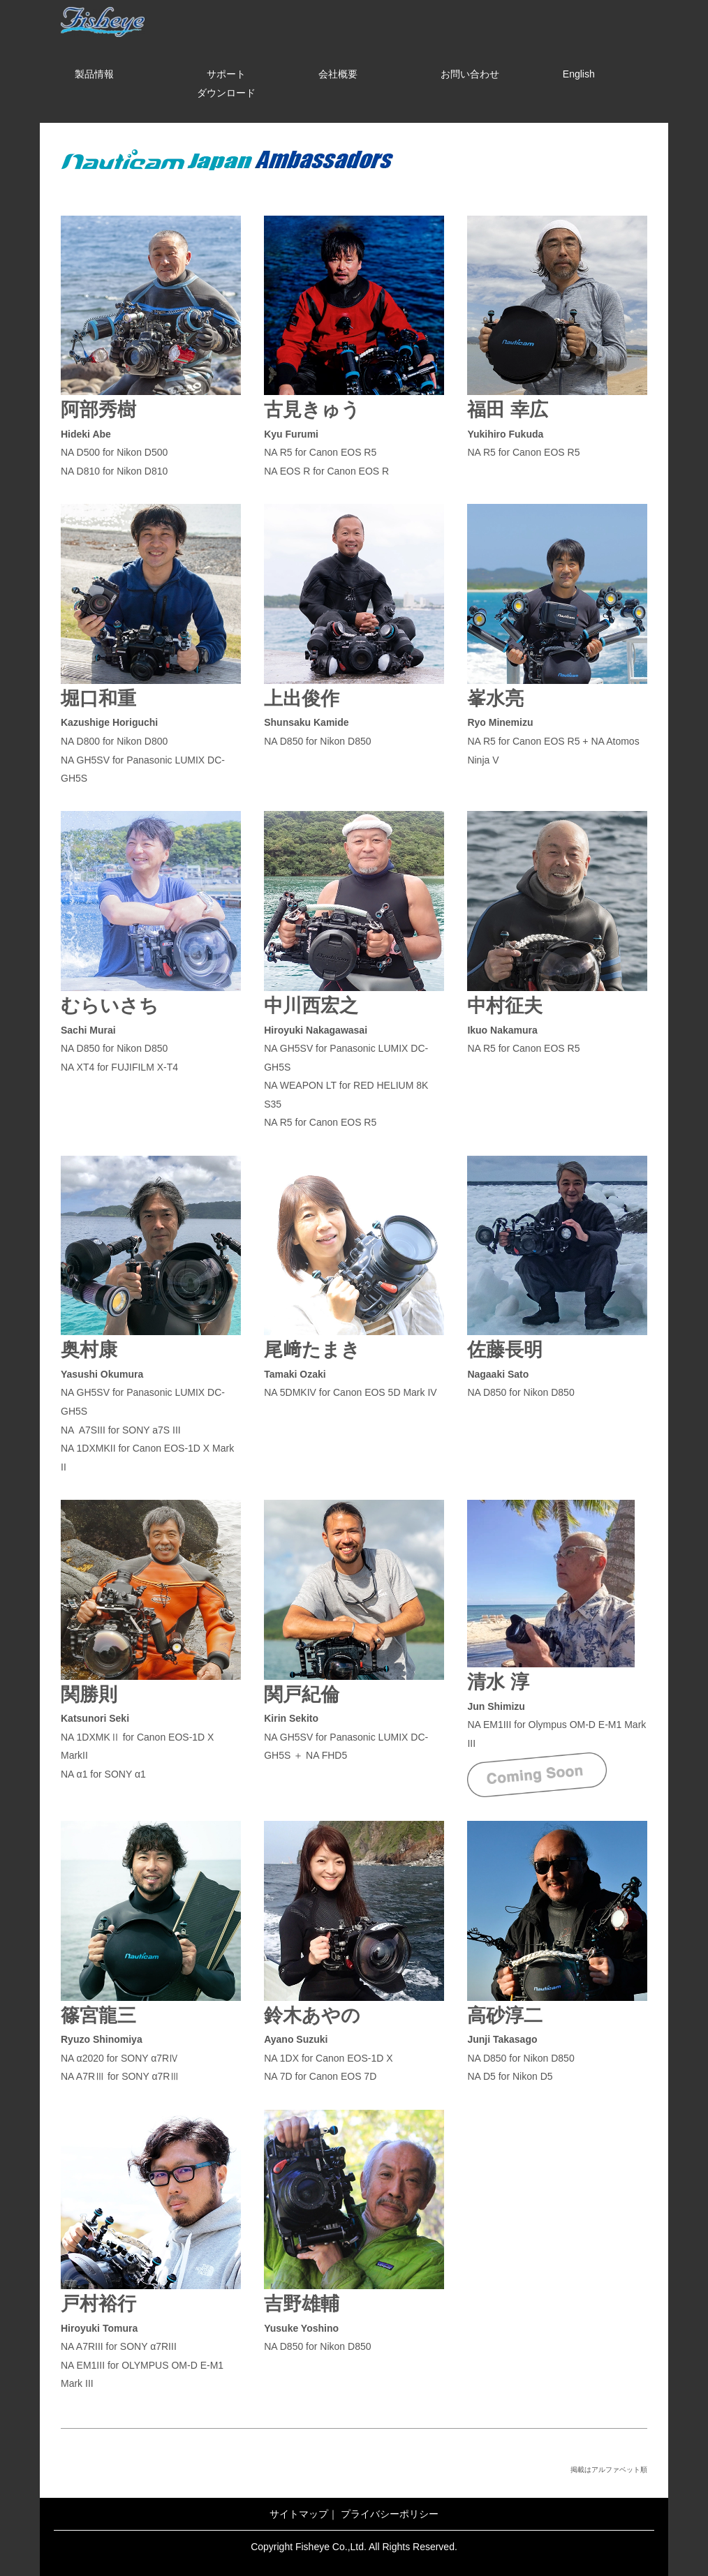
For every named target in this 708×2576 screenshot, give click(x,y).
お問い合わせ (470, 74)
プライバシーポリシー (389, 2513)
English (579, 74)
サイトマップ (299, 2513)
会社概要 (337, 74)
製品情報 (94, 74)
